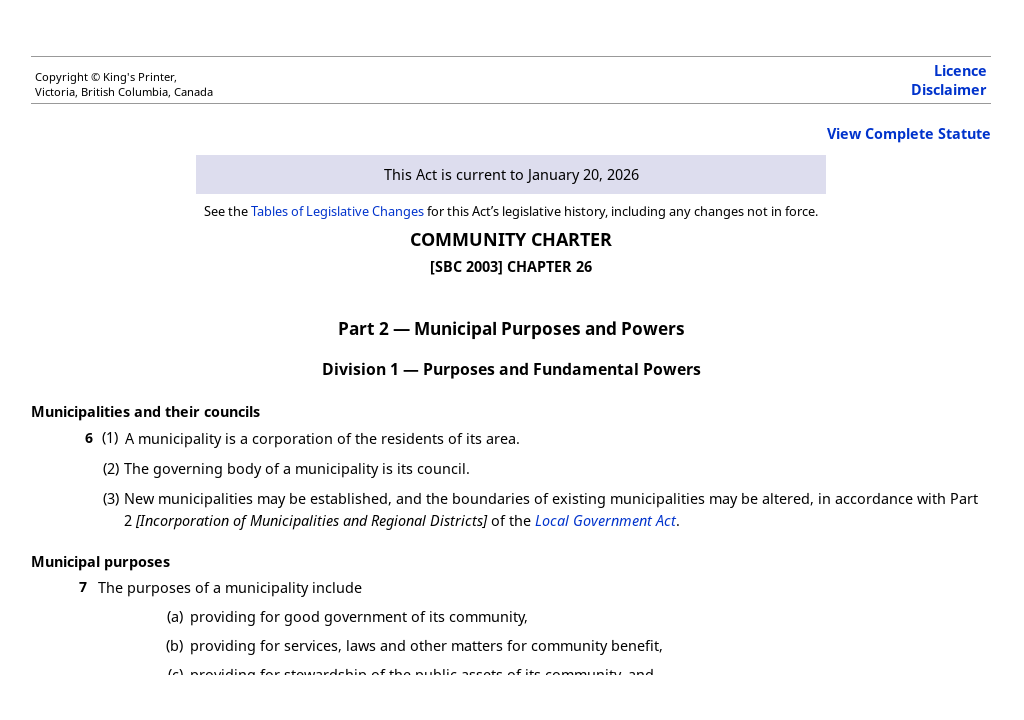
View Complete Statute (909, 133)
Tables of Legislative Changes (337, 211)
